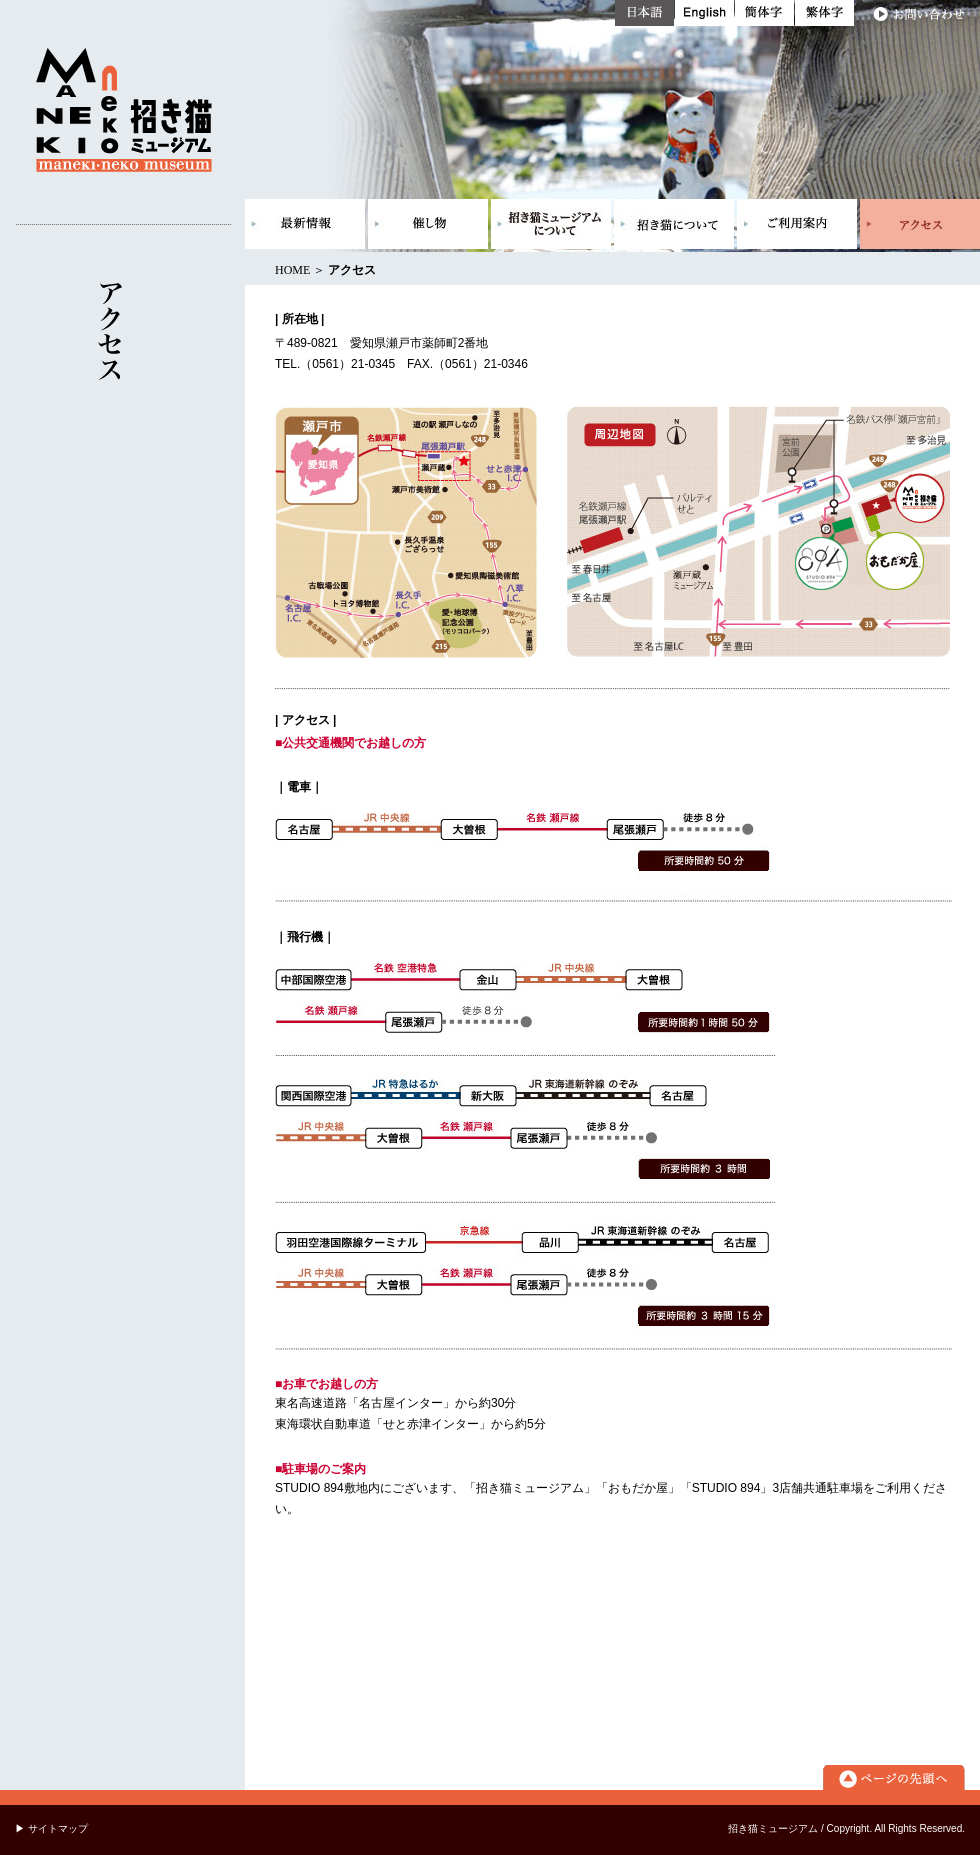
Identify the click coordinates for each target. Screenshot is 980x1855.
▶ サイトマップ (51, 1828)
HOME (292, 270)
